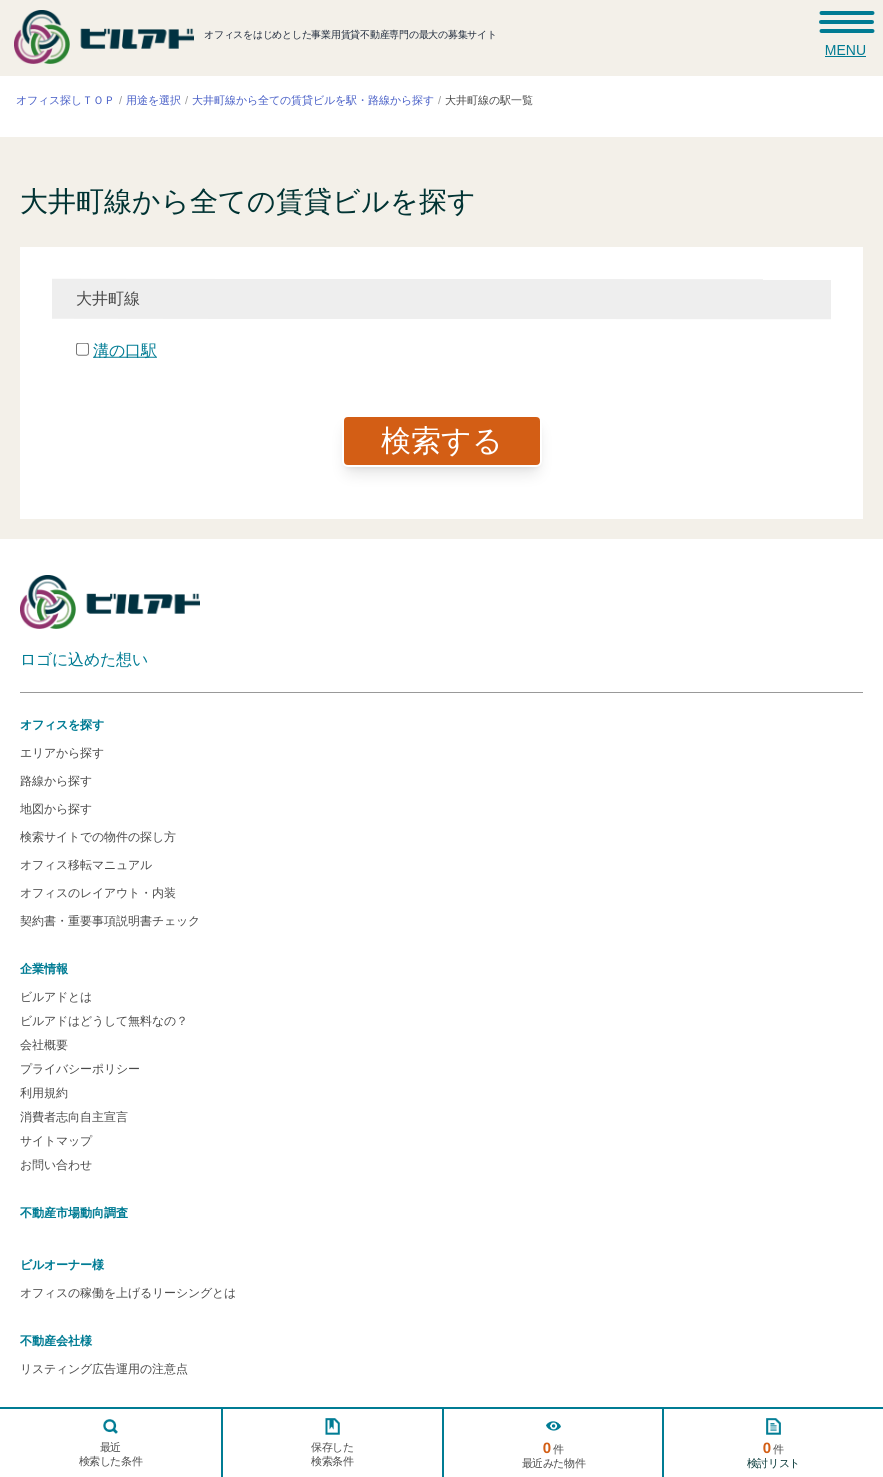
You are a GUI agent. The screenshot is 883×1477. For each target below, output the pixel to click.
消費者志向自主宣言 (74, 1117)
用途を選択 (153, 100)
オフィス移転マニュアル (86, 865)
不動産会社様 (56, 1341)
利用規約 (44, 1093)
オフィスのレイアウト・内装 (98, 893)
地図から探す (56, 809)
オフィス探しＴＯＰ (65, 100)
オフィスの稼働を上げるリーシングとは (128, 1293)
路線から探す (56, 781)
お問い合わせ (56, 1165)
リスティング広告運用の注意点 (104, 1369)
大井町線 (108, 297)
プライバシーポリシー (80, 1069)
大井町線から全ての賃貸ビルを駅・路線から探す (313, 100)
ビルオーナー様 (62, 1265)
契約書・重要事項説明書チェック (110, 921)
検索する (442, 440)
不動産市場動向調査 (74, 1213)
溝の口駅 (125, 349)
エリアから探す (62, 753)
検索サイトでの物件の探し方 (98, 837)
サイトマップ (56, 1141)
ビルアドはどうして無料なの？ (104, 1021)
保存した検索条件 (332, 1454)
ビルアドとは (56, 997)
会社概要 (44, 1045)
